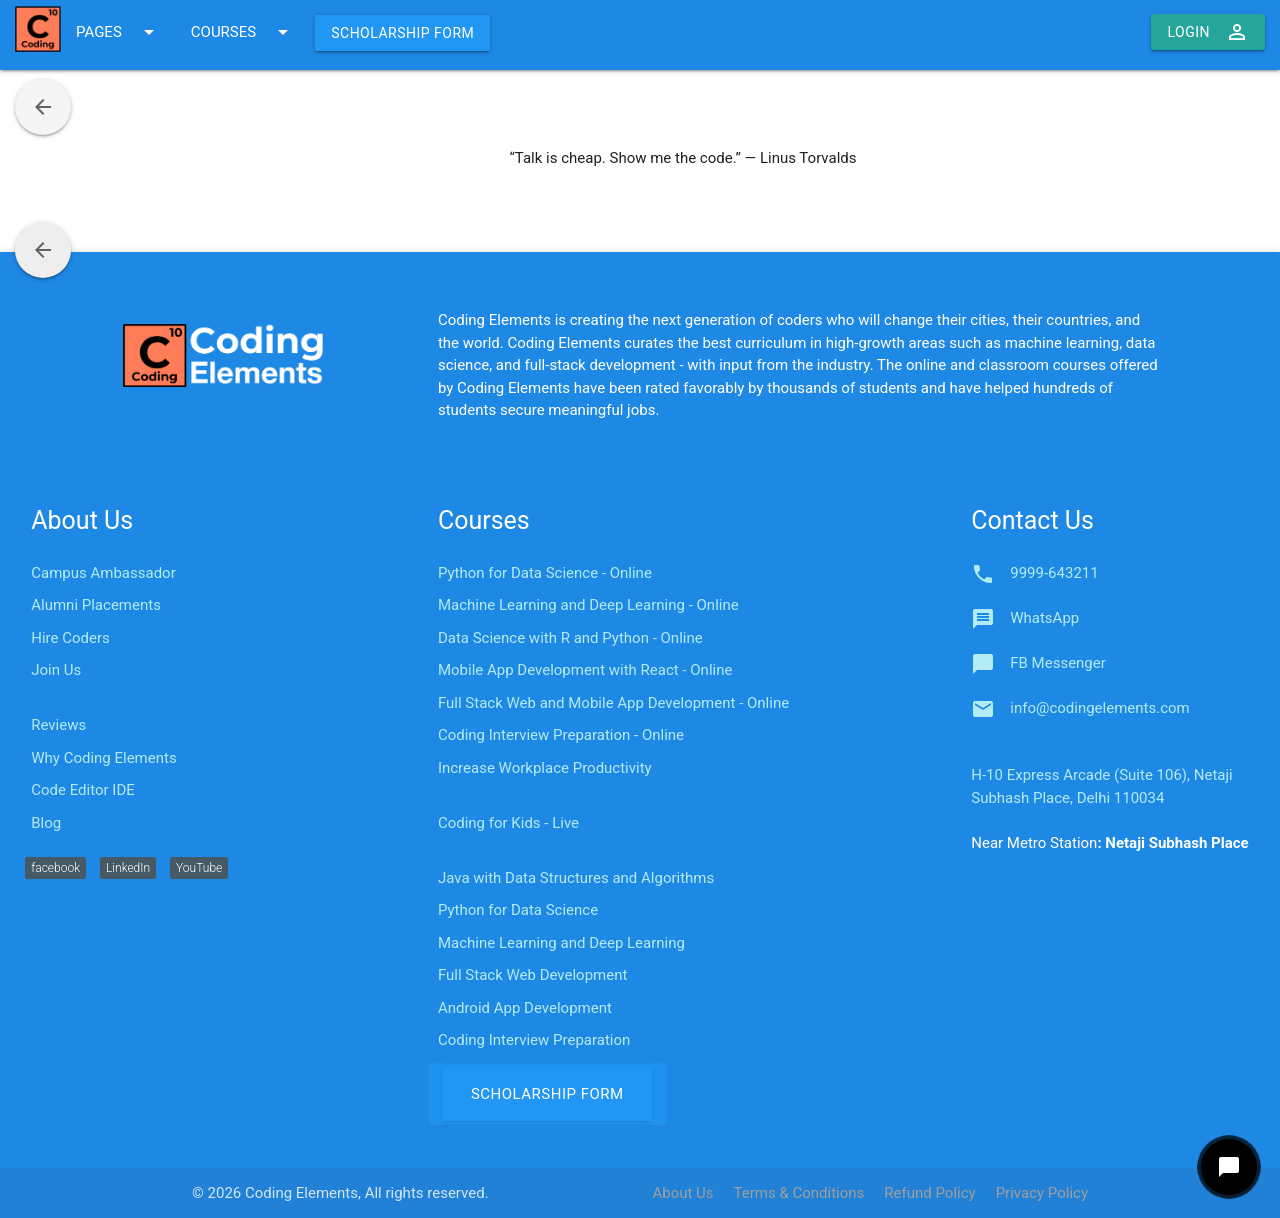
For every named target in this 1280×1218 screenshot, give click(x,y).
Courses (484, 520)
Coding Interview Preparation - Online (561, 735)
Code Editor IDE (83, 790)
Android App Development (525, 1008)
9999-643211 (1054, 573)
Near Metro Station (1109, 843)
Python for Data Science (518, 910)
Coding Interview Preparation (534, 1040)
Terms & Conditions (799, 1193)
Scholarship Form (402, 33)
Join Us (56, 670)
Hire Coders (70, 638)
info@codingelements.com (1100, 708)
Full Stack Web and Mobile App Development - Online (613, 703)
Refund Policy (929, 1193)
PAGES (118, 32)
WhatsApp (1044, 618)
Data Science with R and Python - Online (570, 638)
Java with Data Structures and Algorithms (576, 878)
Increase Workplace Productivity (545, 768)
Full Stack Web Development (533, 975)
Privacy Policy (1042, 1193)
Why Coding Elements (103, 758)
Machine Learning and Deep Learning (561, 943)
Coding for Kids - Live (508, 823)
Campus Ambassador (103, 573)
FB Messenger (1058, 663)
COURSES (243, 32)
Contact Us (1032, 520)
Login (1208, 32)
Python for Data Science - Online (545, 573)
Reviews (58, 725)
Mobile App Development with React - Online (585, 670)
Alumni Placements (96, 605)
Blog (46, 823)
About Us (82, 520)
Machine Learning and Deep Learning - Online (588, 605)
